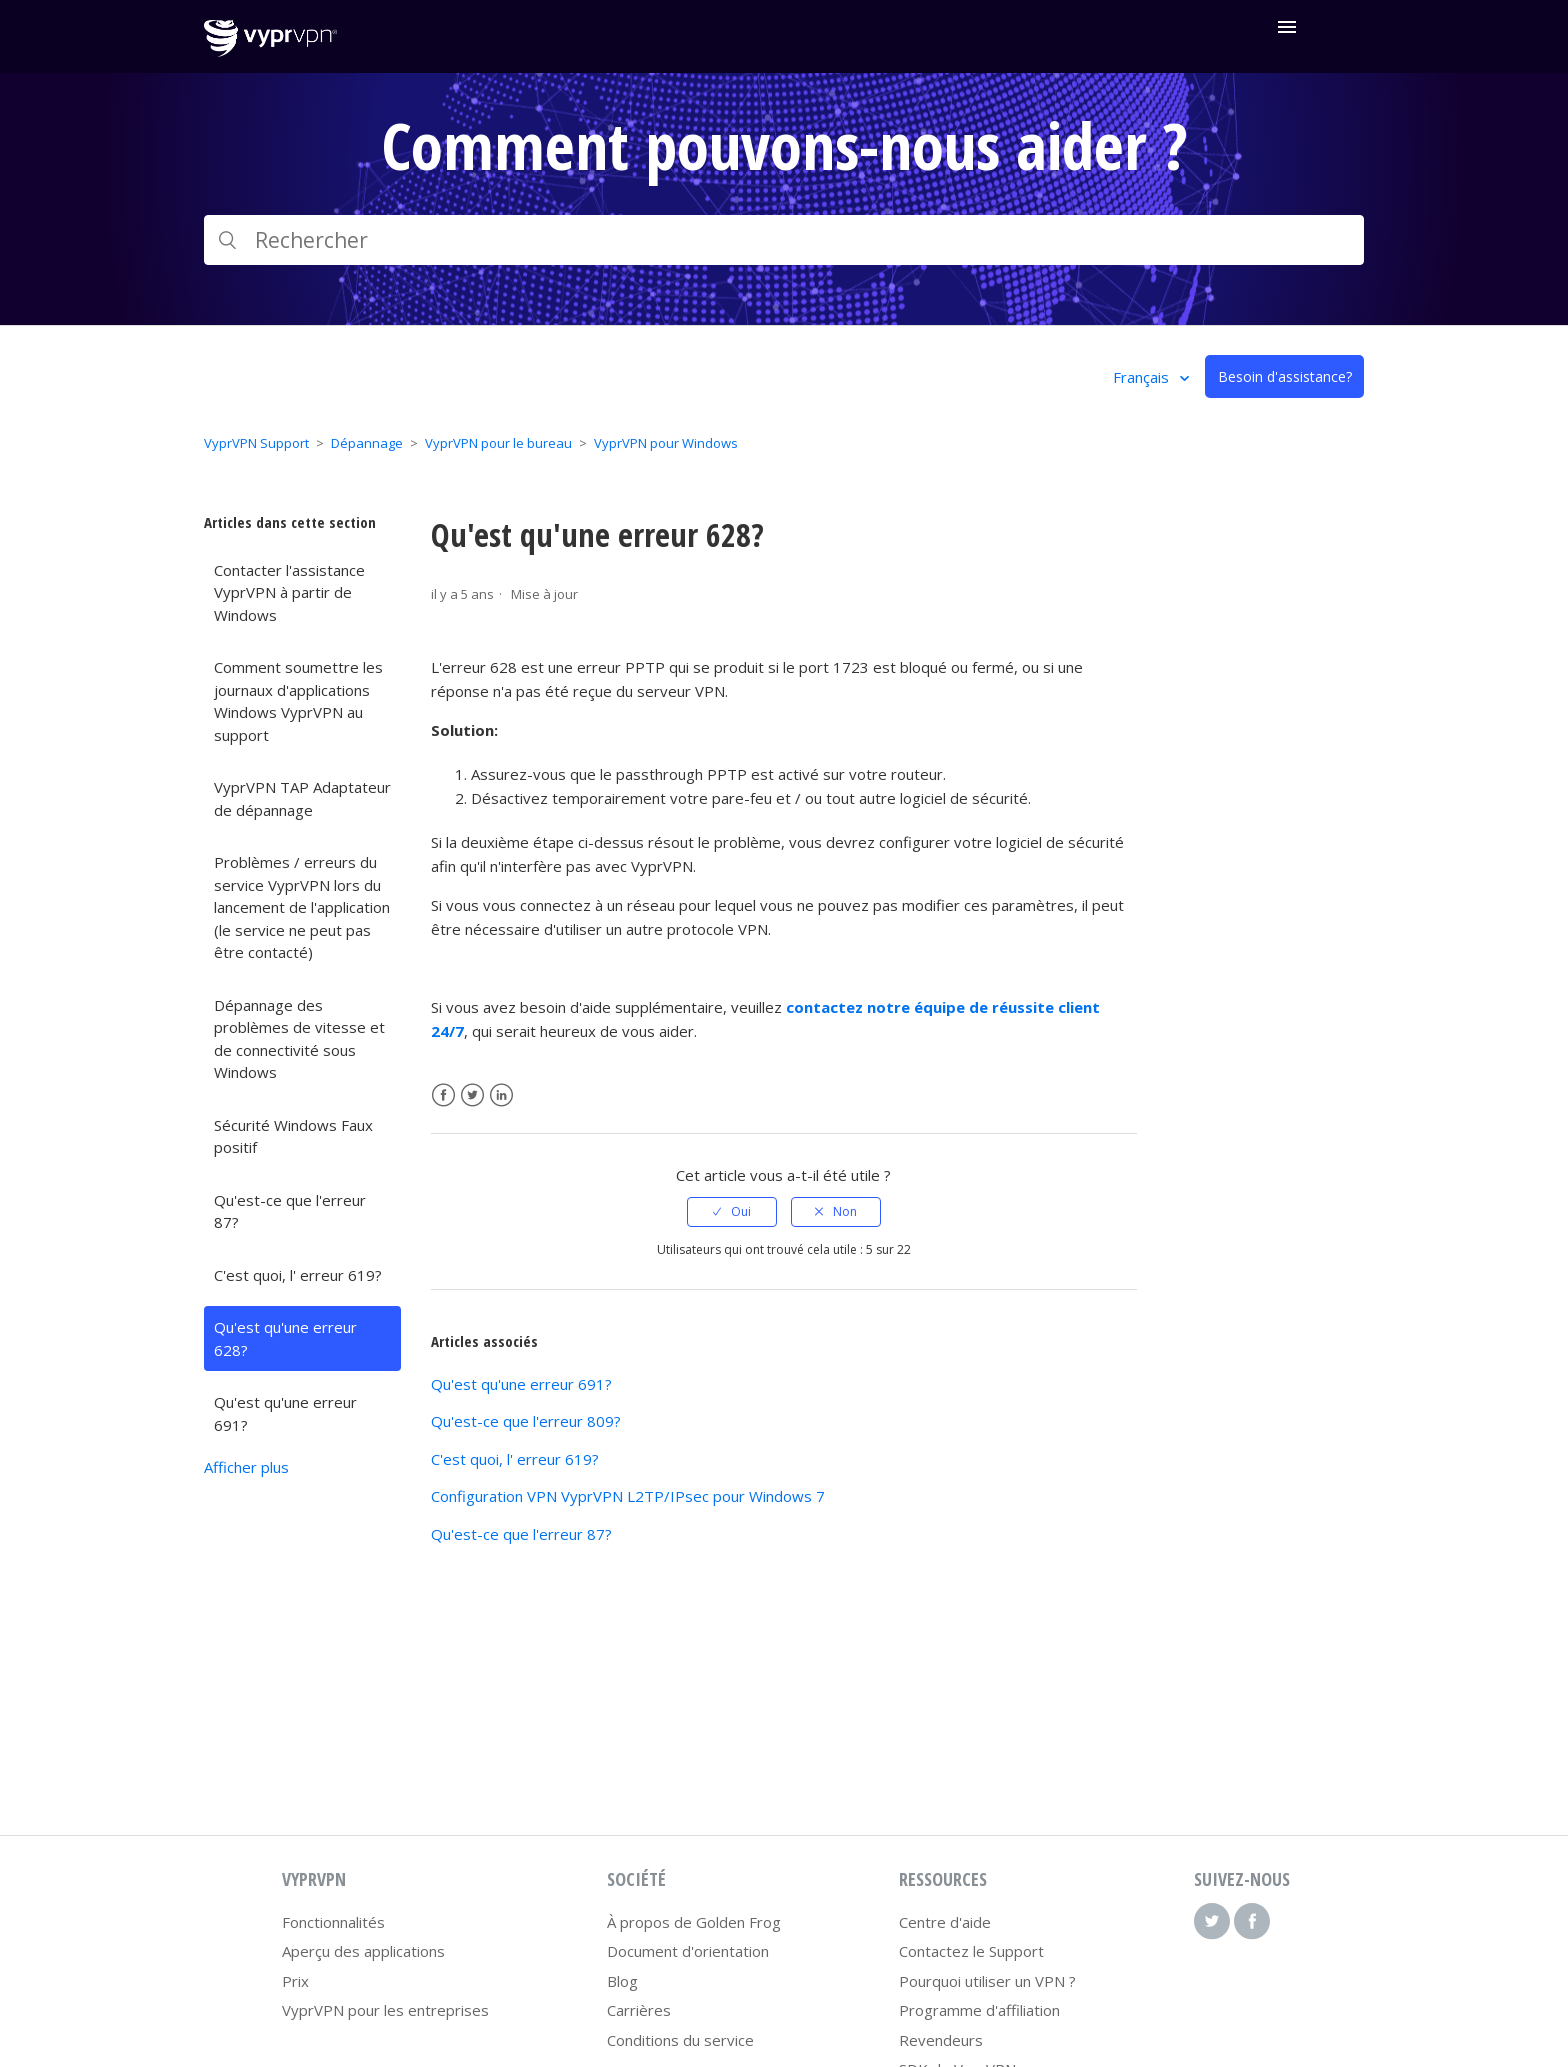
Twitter (472, 1095)
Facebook (443, 1095)
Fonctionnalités (333, 1922)
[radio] (732, 1212)
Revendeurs (941, 2040)
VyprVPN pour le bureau (498, 443)
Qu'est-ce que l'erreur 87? (290, 1211)
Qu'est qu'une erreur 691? (285, 1413)
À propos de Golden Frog (694, 1922)
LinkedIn (501, 1095)
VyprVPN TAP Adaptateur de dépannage (302, 798)
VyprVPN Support (256, 443)
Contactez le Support (971, 1951)
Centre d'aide (945, 1922)
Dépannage (367, 443)
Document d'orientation (688, 1951)
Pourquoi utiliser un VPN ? (987, 1981)
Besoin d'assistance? (1285, 376)
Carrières (639, 2010)
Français (1143, 377)
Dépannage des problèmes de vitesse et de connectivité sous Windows (299, 1039)
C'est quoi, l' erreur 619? (298, 1275)
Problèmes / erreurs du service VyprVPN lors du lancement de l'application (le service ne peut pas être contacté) (302, 907)
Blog (622, 1981)
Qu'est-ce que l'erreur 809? (526, 1421)
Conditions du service (680, 2040)
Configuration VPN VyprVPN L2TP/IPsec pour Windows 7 (628, 1496)
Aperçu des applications (363, 1951)
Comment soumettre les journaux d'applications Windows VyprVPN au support (298, 701)
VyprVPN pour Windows (666, 443)
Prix (295, 1981)
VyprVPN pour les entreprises (385, 2010)
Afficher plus (246, 1467)
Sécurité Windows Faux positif (293, 1136)
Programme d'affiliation (979, 2010)
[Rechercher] (784, 240)
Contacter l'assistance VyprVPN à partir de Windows (289, 592)
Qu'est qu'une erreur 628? (285, 1338)
